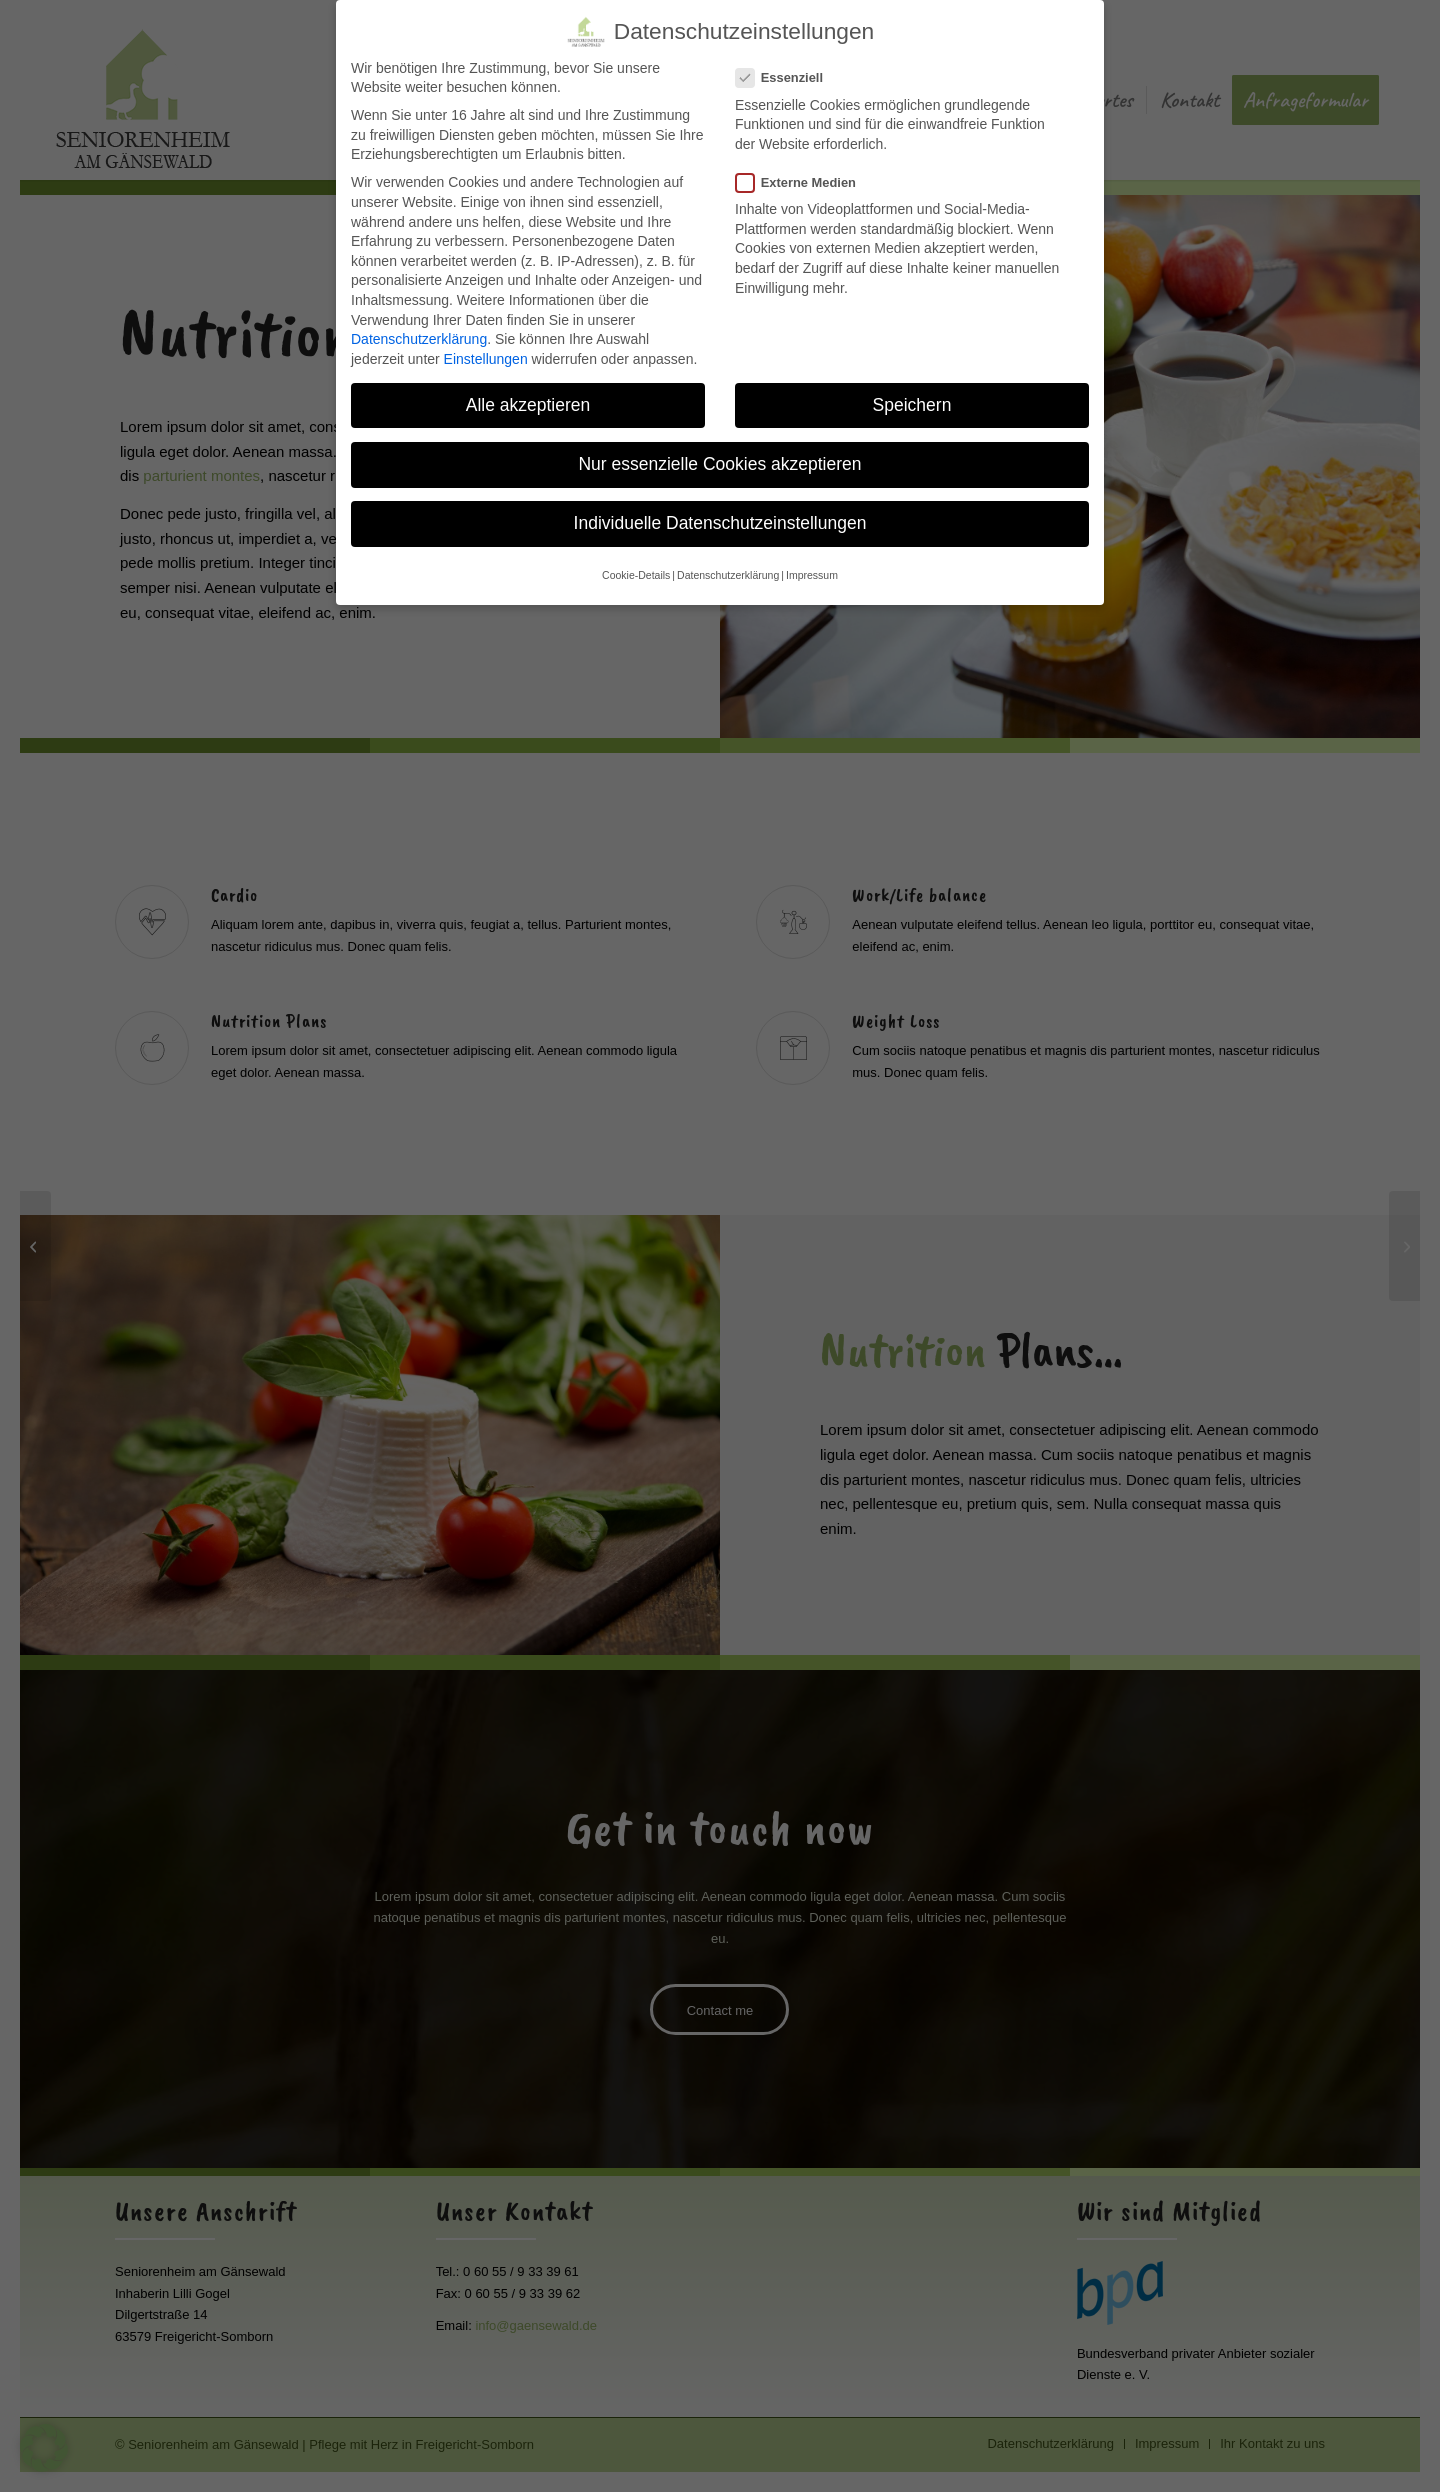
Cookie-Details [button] (636, 567)
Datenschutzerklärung (419, 331)
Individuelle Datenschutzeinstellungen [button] (720, 515)
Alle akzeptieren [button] (528, 397)
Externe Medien (804, 174)
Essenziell (787, 69)
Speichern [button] (912, 397)
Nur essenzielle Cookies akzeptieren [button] (719, 456)
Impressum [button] (812, 567)
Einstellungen (486, 351)
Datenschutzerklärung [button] (728, 567)
